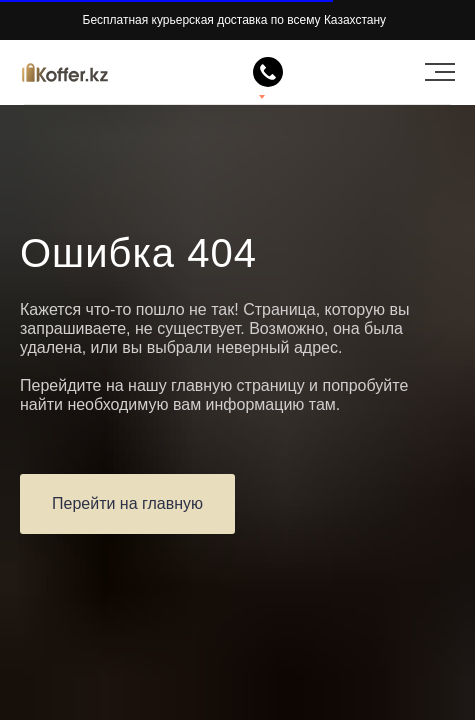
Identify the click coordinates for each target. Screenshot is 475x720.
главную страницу (238, 385)
